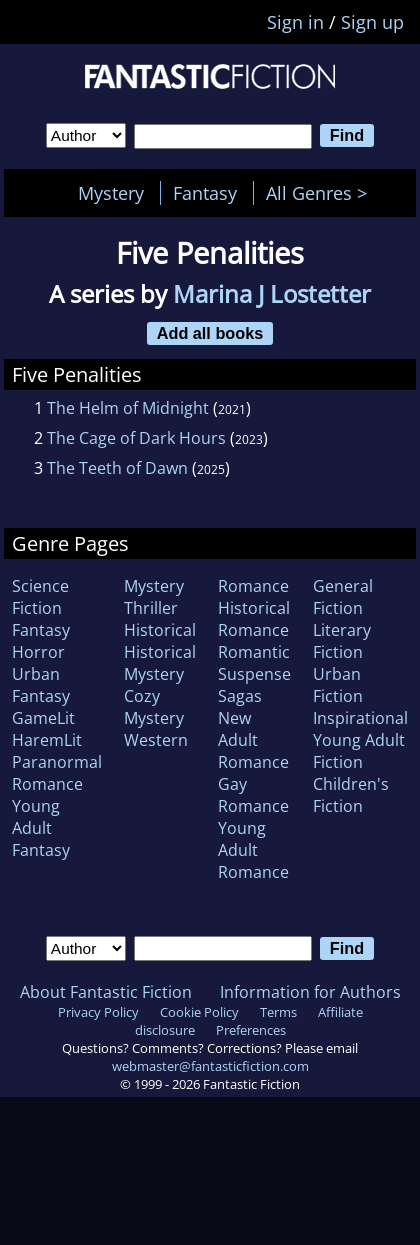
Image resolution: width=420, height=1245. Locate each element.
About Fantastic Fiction (106, 992)
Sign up (372, 22)
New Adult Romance (253, 740)
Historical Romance (254, 619)
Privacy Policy (98, 1012)
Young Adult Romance (253, 850)
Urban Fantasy (41, 685)
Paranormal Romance (57, 773)
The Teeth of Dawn (117, 468)
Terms (278, 1012)
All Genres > (321, 193)
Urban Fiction (338, 685)
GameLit (43, 718)
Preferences (251, 1030)
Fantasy (205, 193)
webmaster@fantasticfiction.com (210, 1066)
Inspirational (360, 718)
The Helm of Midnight (128, 408)
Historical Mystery (160, 663)
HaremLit (47, 740)
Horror (38, 652)
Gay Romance (253, 795)
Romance (253, 586)
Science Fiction (40, 597)
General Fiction (343, 597)
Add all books (210, 333)
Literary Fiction (342, 641)
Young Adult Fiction (359, 751)
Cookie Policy (199, 1012)
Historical (160, 630)
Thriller (151, 608)
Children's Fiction (351, 795)
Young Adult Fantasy (41, 828)
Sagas (240, 696)
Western (156, 740)
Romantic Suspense (254, 663)
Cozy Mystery (154, 707)
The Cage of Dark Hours (136, 438)
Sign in (295, 22)
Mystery (111, 193)
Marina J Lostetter (272, 293)
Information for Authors (310, 992)
